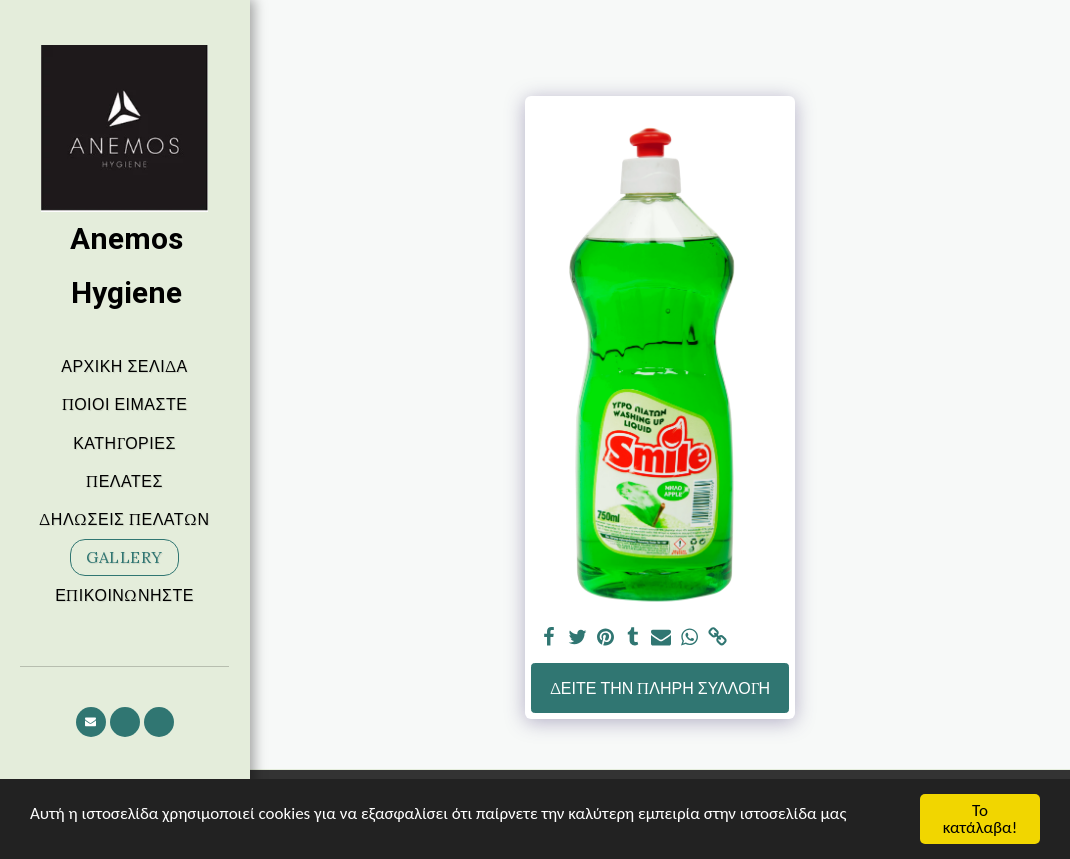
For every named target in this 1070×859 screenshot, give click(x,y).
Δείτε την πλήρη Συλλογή (660, 688)
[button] (91, 722)
